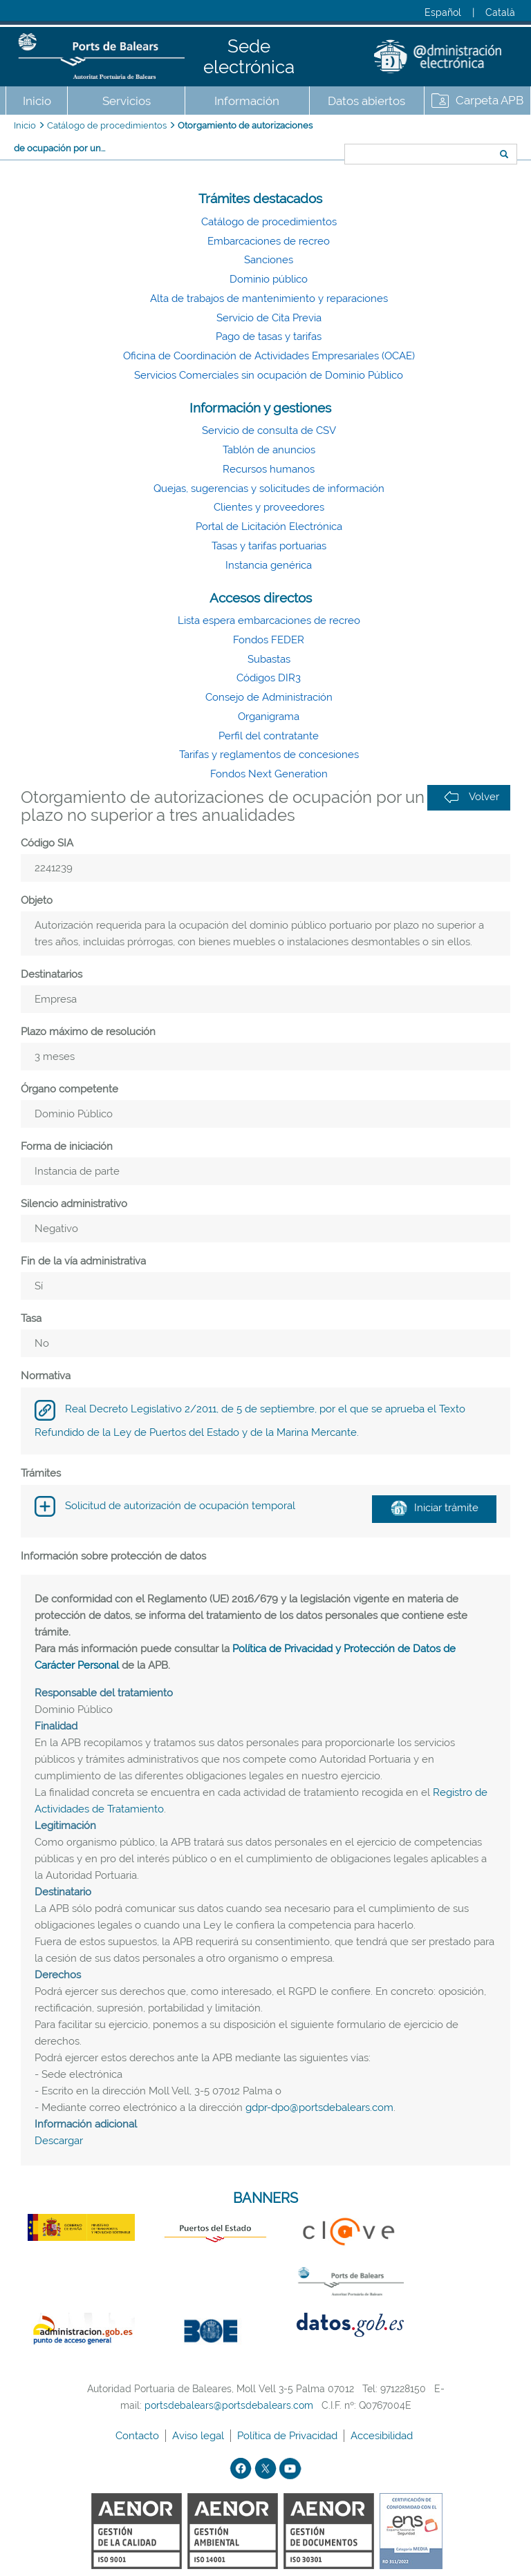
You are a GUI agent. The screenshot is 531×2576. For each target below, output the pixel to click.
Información (246, 101)
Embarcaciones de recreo (268, 241)
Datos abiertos (366, 101)
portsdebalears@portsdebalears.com (229, 2405)
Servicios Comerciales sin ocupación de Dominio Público (268, 375)
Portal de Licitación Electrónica (269, 526)
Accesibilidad (383, 2436)
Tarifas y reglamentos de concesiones (269, 754)
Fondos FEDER (268, 640)
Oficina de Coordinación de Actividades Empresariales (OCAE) (269, 356)
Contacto (138, 2436)
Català (500, 12)
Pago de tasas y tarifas (269, 336)
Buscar (340, 129)
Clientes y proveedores (269, 507)
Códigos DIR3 (268, 678)
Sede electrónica (249, 56)
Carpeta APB (489, 100)
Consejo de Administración (269, 697)
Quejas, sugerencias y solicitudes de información (268, 488)
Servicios (126, 101)
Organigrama (268, 716)
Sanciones (268, 260)
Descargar (59, 2140)
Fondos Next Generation (269, 774)
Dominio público (269, 279)
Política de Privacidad (288, 2436)
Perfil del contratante (268, 736)
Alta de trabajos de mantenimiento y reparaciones (269, 298)
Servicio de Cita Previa (269, 318)
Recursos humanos (269, 469)
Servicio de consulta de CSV (269, 430)
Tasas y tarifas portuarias (269, 546)
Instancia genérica (268, 565)
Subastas (269, 659)
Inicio (37, 101)
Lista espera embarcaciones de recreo (269, 620)
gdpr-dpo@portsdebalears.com (319, 2107)
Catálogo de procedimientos (107, 125)
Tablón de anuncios (269, 450)
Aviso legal (199, 2436)
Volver (471, 797)
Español (443, 12)
